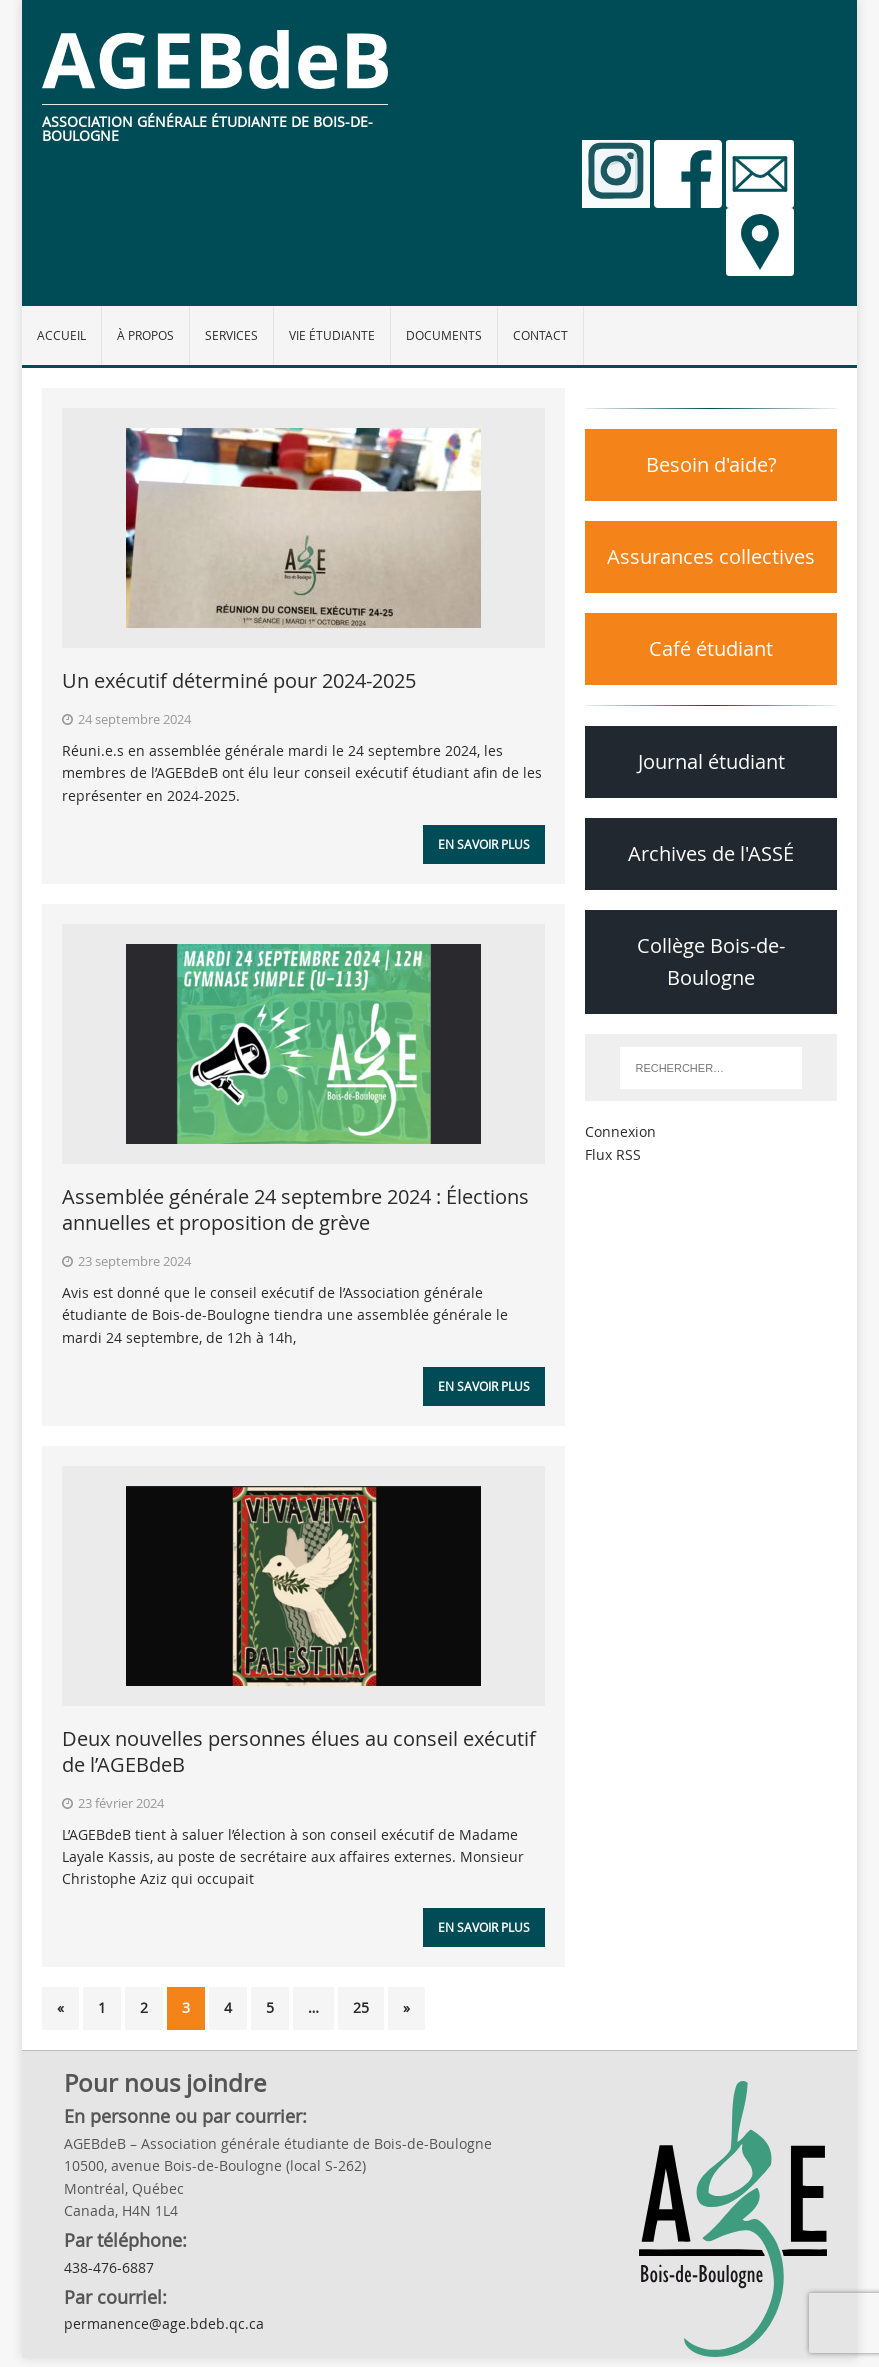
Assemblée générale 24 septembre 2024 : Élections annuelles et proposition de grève (295, 1209)
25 (361, 2007)
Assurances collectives (711, 556)
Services (231, 335)
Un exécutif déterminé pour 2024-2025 (239, 680)
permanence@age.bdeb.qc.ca (164, 2323)
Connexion (620, 1131)
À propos (145, 335)
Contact (540, 335)
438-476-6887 (109, 2267)
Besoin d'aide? (711, 464)
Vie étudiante (332, 335)
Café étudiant (711, 648)
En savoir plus (484, 844)
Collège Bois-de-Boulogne (711, 961)
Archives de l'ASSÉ (711, 853)
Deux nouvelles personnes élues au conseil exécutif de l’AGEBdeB (299, 1751)
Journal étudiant (711, 761)
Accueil (61, 335)
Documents (444, 335)
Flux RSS (613, 1154)
